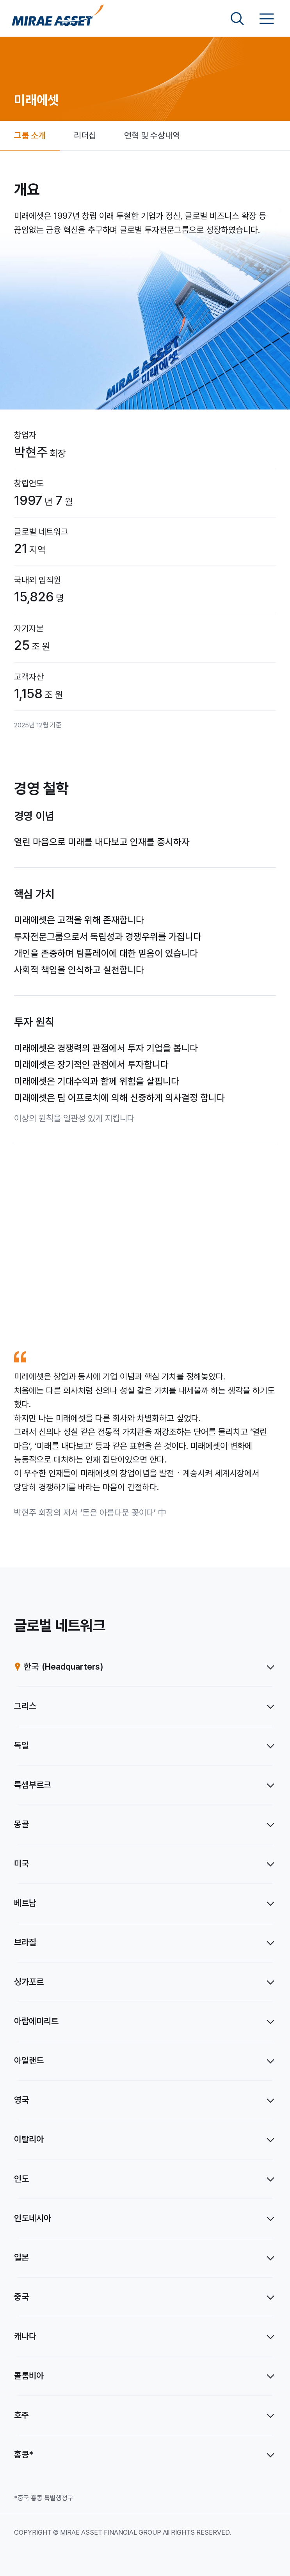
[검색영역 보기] (237, 18)
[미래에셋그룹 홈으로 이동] (58, 19)
